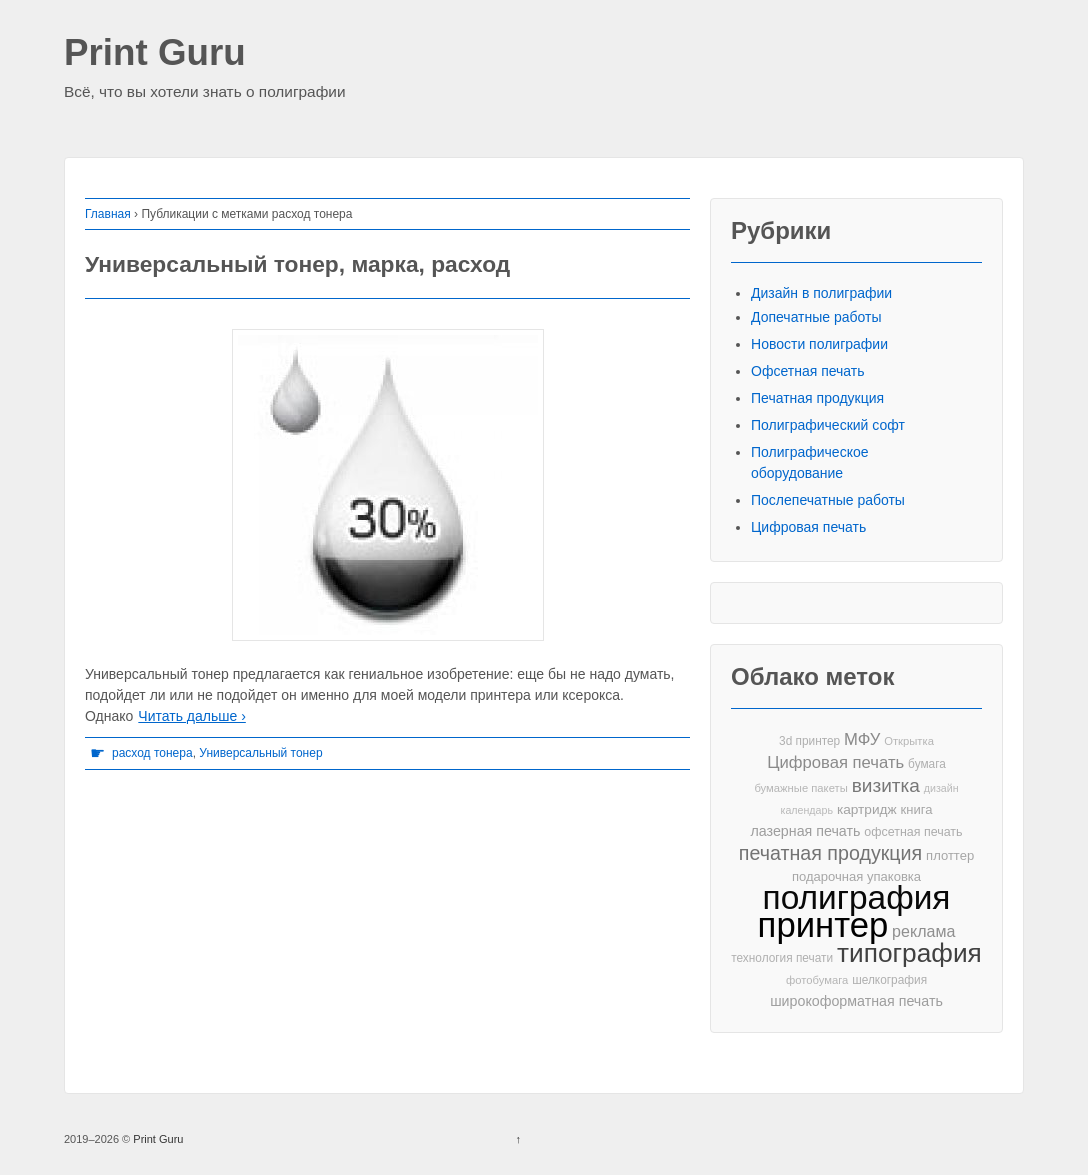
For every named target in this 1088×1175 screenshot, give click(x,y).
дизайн (941, 788)
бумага (927, 764)
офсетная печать (913, 832)
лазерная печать (805, 831)
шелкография (889, 980)
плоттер (950, 855)
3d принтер (809, 741)
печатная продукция (830, 853)
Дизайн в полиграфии (821, 293)
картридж (867, 809)
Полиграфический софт (828, 425)
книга (917, 809)
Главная (108, 214)
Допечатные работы (816, 317)
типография (909, 953)
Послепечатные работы (828, 500)
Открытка (909, 741)
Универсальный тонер (260, 753)
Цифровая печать (808, 527)
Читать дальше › (191, 716)
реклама (923, 931)
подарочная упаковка (856, 876)
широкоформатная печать (856, 1001)
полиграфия (857, 897)
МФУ (862, 739)
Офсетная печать (808, 371)
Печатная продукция (817, 398)
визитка (886, 785)
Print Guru (155, 53)
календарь (807, 810)
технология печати (782, 958)
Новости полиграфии (819, 344)
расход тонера (152, 753)
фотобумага (817, 980)
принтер (823, 925)
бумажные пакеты (800, 788)
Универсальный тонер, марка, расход (297, 264)
